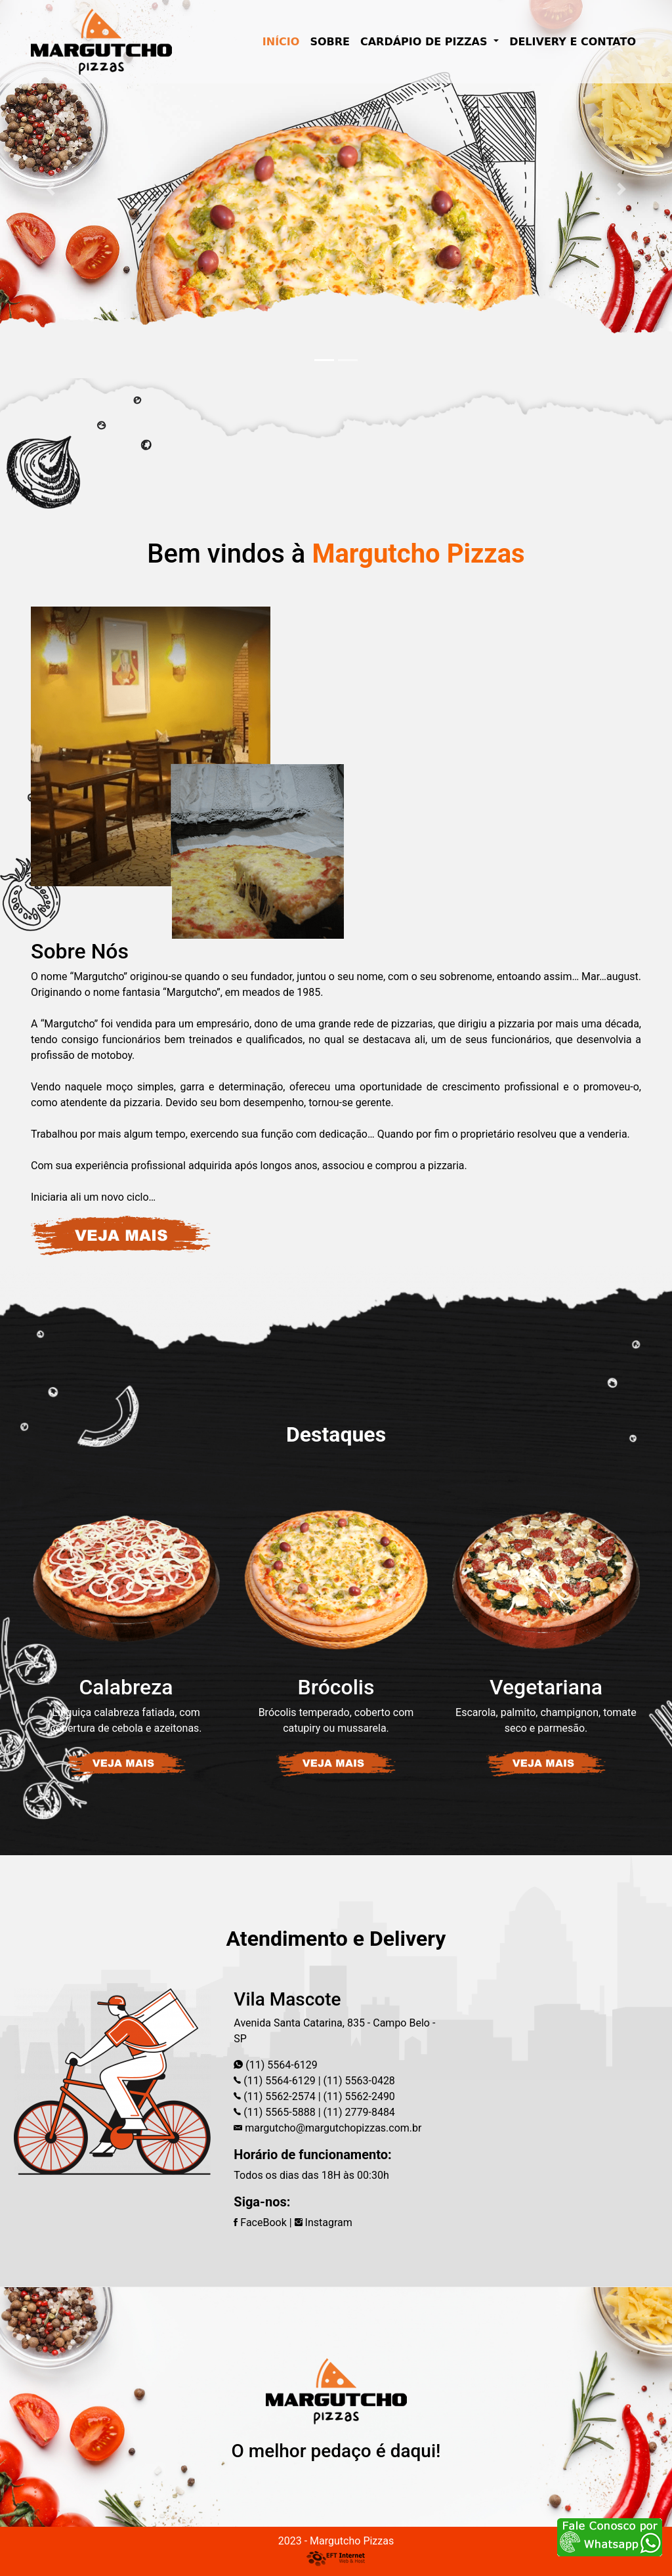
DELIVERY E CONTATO (572, 41)
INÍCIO (283, 40)
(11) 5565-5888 (278, 2112)
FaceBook (260, 2222)
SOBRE (330, 41)
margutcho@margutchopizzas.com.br (333, 2128)
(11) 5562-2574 (278, 2096)
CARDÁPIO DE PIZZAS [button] (425, 41)
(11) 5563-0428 (358, 2080)
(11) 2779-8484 (358, 2112)
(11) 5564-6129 (281, 2065)
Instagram (323, 2222)
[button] (50, 189)
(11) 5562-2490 (358, 2096)
